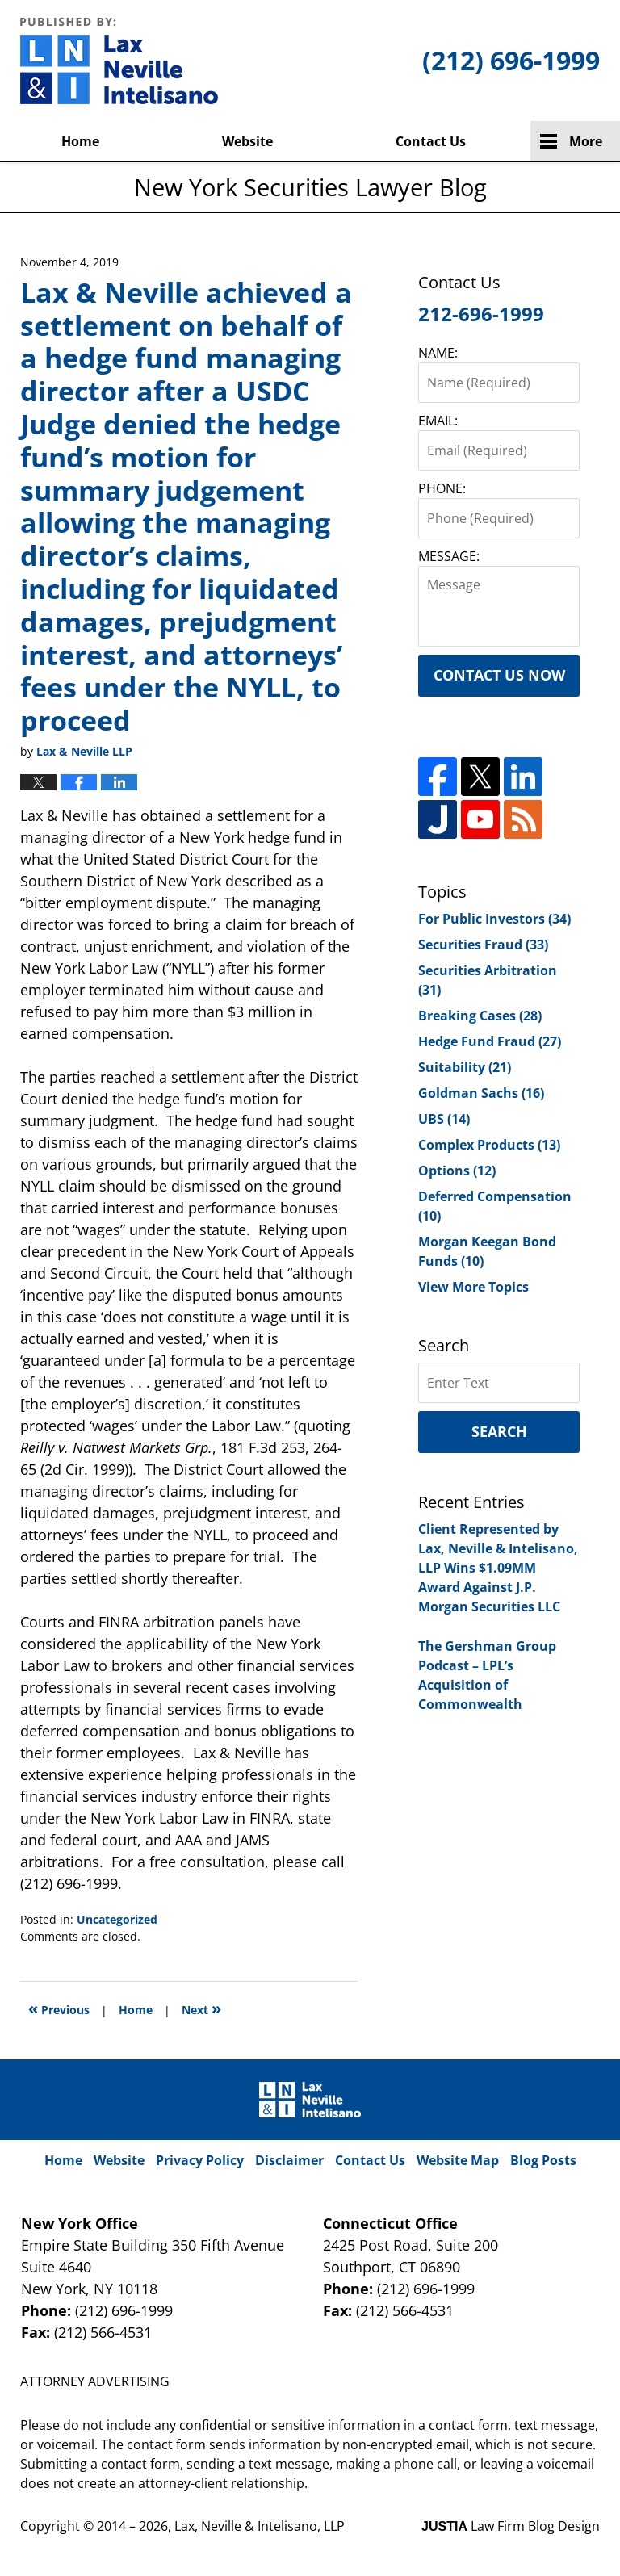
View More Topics (473, 1287)
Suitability (464, 1067)
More (585, 141)
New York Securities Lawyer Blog (119, 60)
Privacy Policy (200, 2160)
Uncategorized (117, 1919)
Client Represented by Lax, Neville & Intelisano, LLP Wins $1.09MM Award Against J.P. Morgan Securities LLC (498, 1567)
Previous (59, 2008)
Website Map (458, 2160)
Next (201, 2008)
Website (247, 141)
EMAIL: (438, 420)
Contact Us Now (499, 675)
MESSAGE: (449, 556)
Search (499, 1431)
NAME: (438, 353)
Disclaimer (289, 2160)
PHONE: (442, 488)
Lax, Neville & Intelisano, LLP (259, 2526)
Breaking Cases (480, 1015)
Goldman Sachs (481, 1093)
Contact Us (431, 141)
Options (457, 1170)
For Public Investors (494, 919)
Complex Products (489, 1145)
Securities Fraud (483, 944)
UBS (444, 1119)
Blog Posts (543, 2160)
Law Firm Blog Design (510, 2526)
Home (80, 141)
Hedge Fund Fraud (489, 1041)
